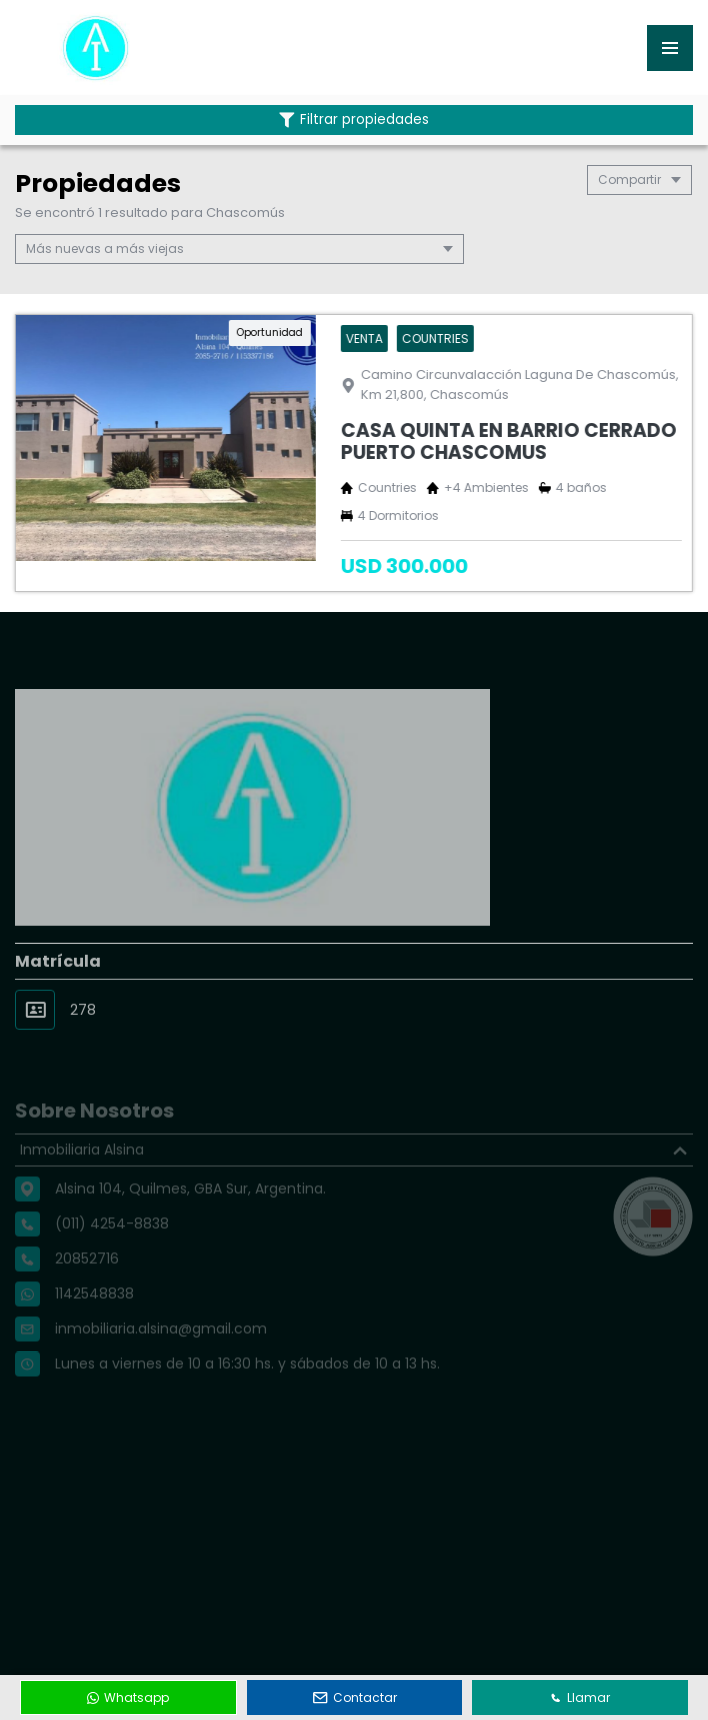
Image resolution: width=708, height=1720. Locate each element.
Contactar (355, 1697)
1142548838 (94, 1320)
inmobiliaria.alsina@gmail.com (161, 1355)
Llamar (580, 1697)
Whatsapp (128, 1697)
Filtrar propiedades (354, 119)
